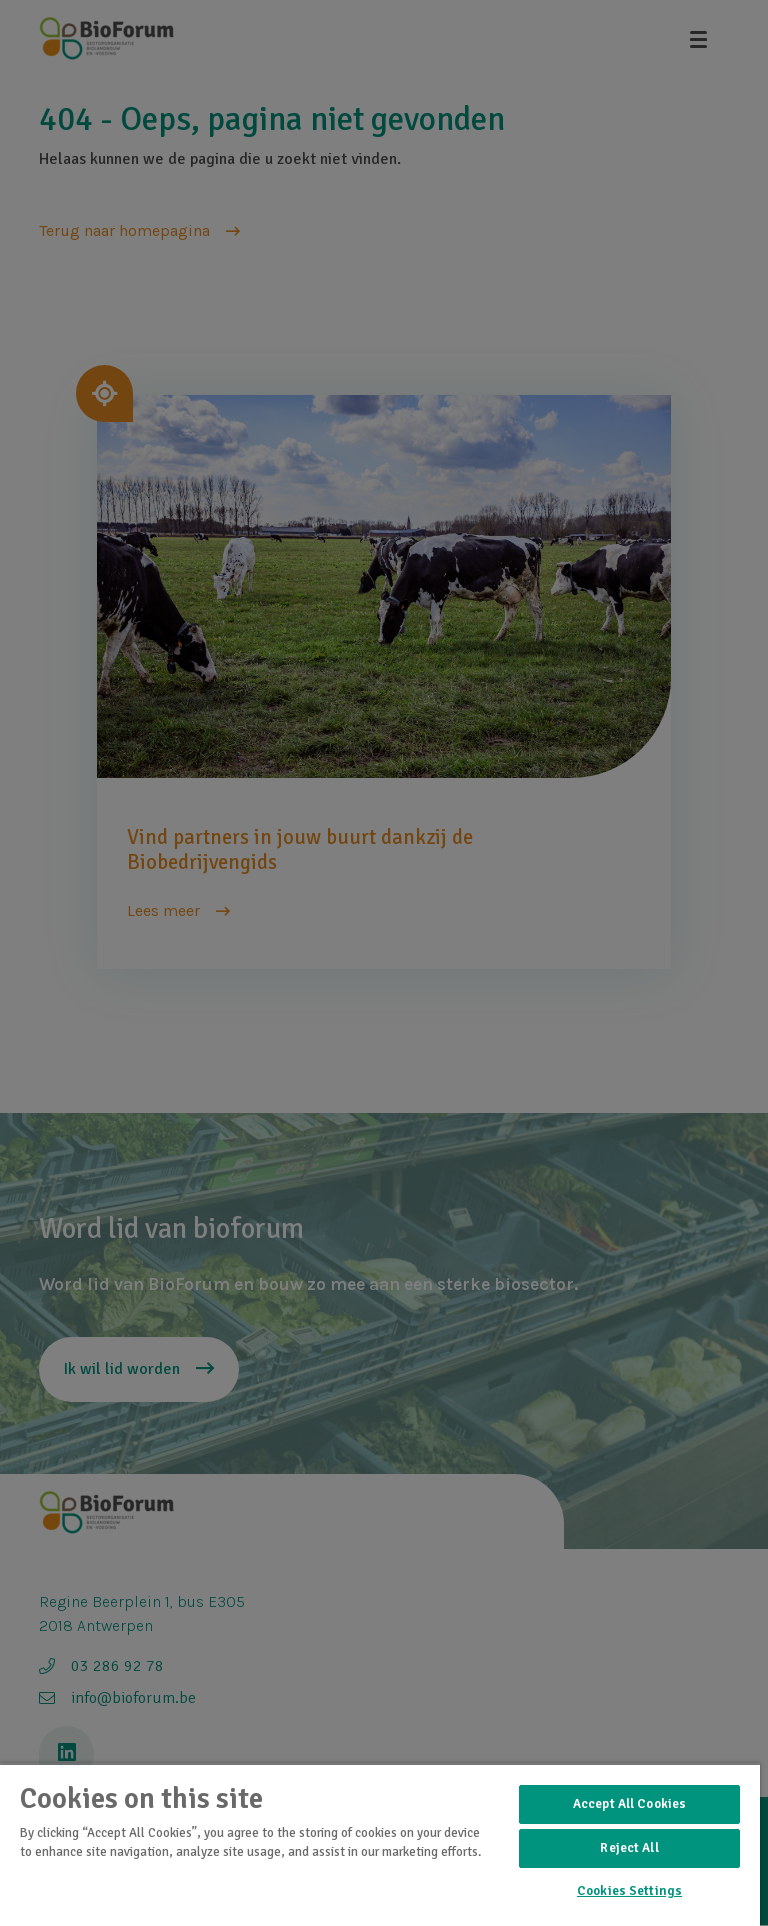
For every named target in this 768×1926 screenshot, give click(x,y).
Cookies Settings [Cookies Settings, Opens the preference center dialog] (629, 1891)
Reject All (629, 1848)
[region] (380, 1844)
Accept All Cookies (629, 1804)
